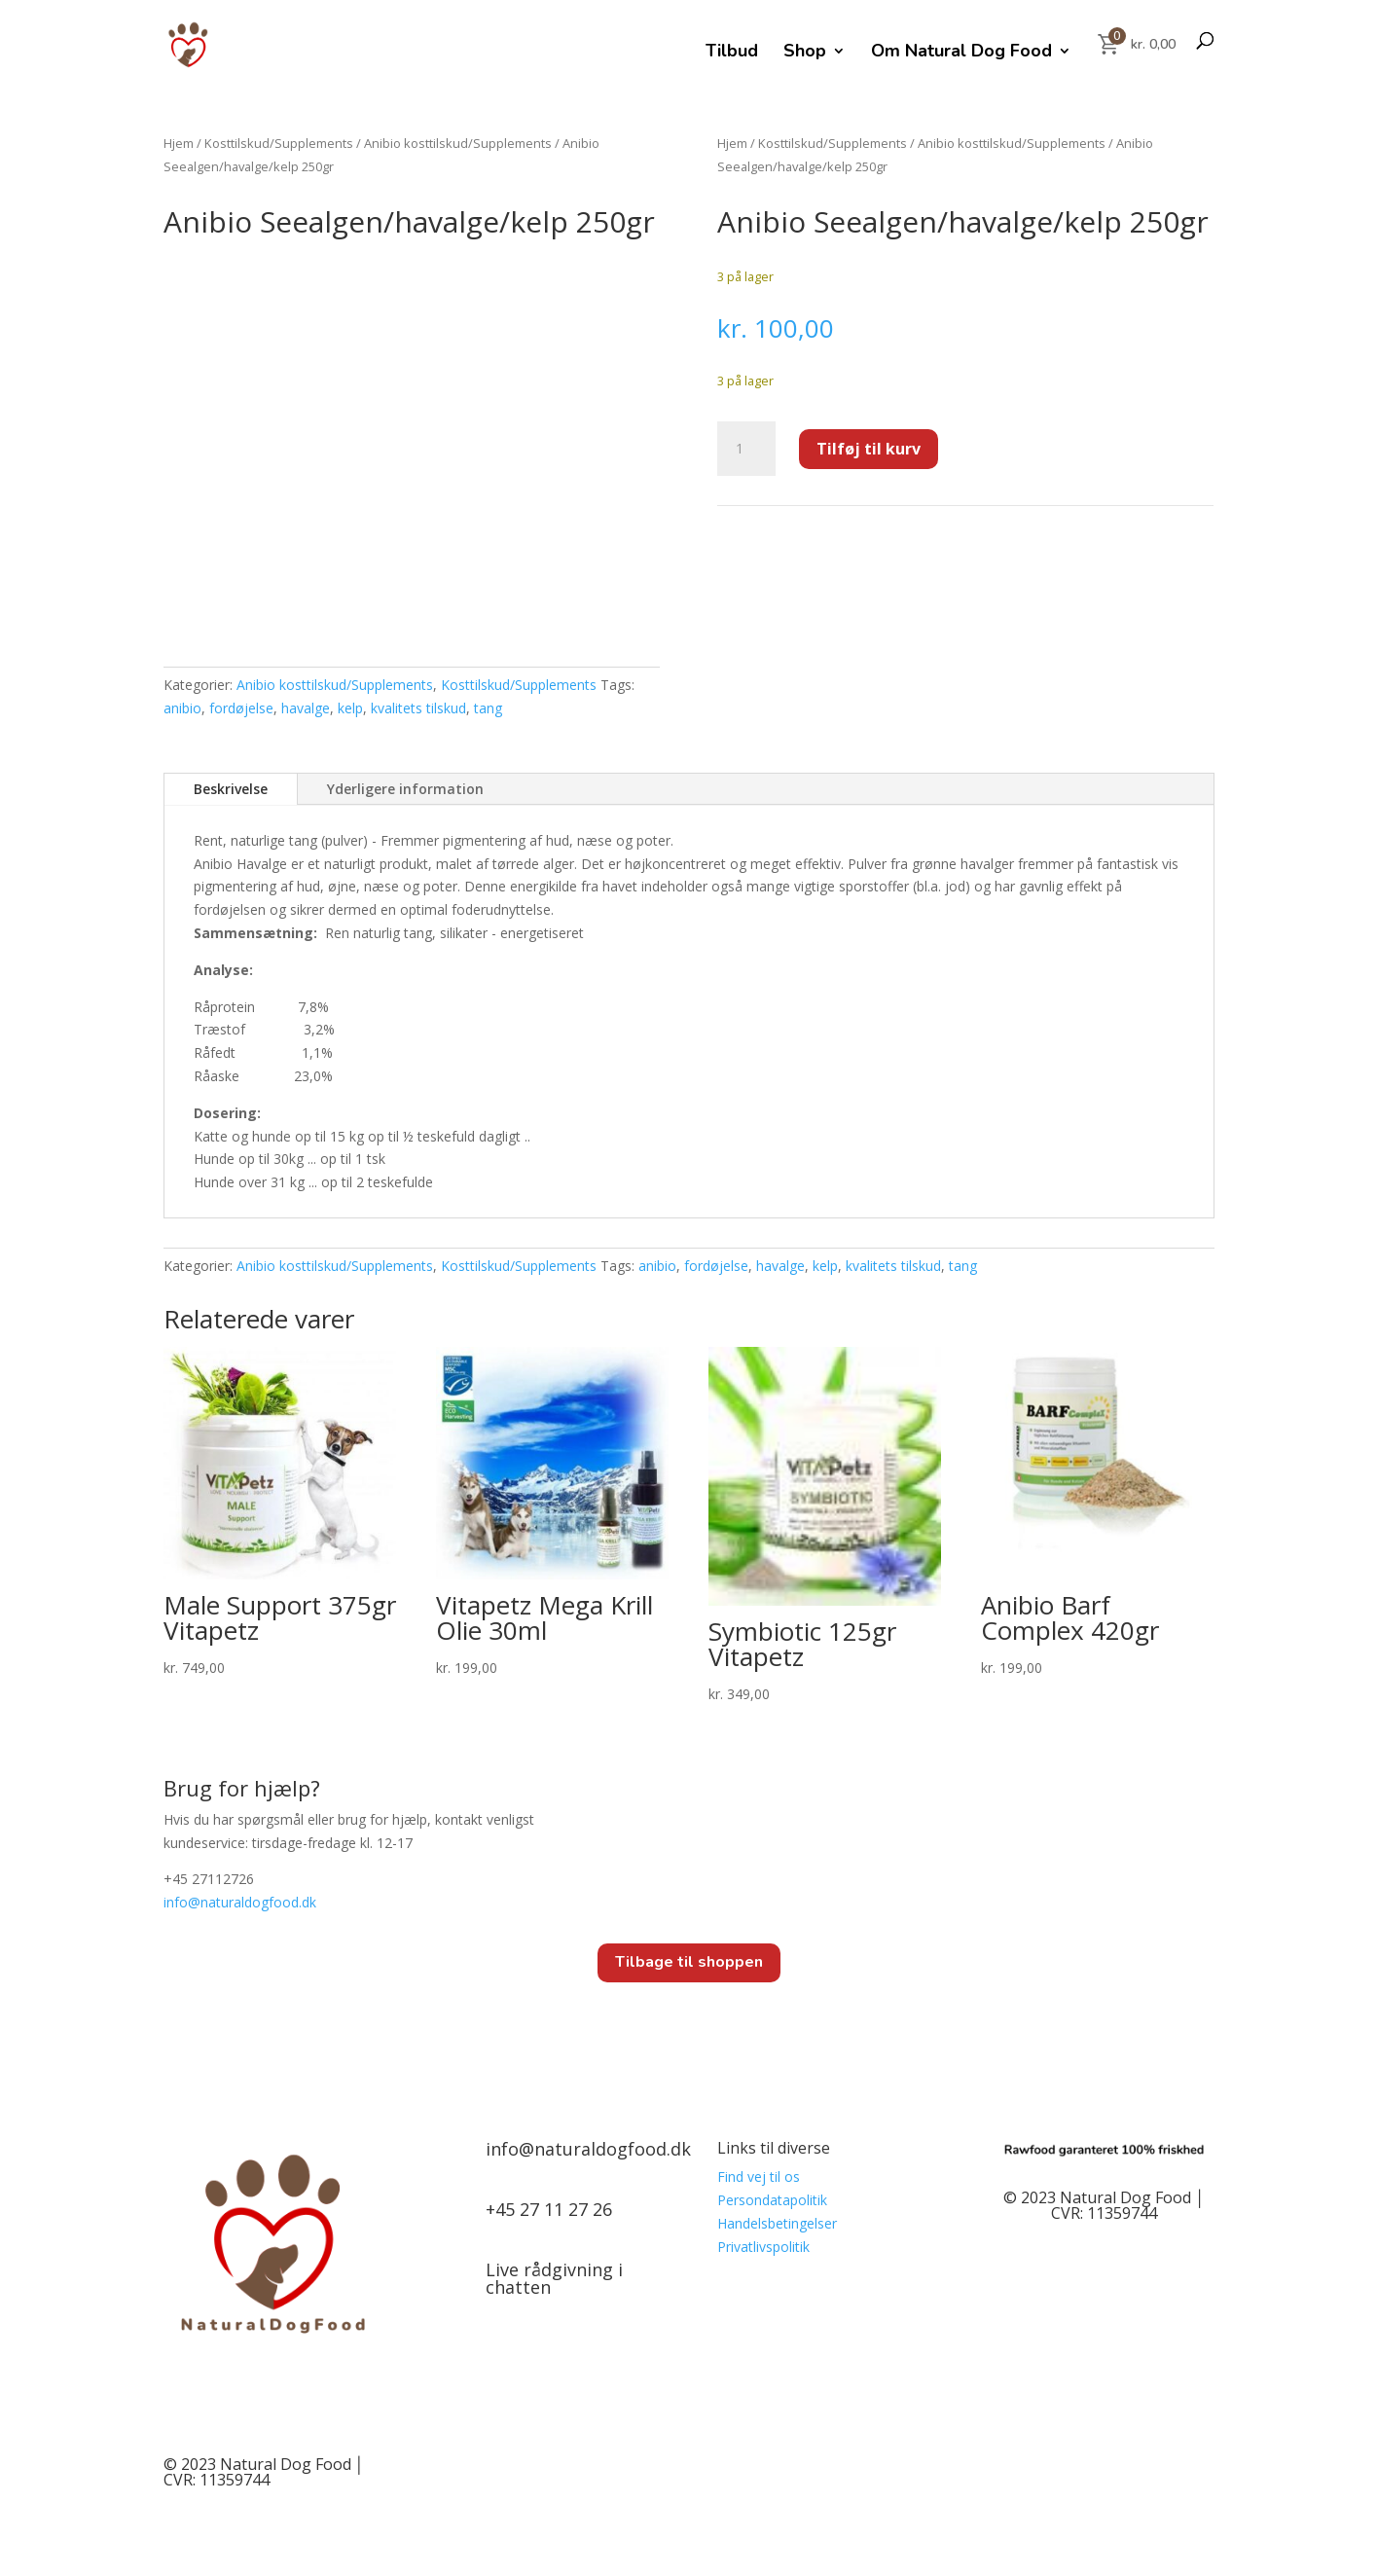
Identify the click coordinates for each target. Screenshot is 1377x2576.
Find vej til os (758, 2176)
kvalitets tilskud (418, 708)
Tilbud (732, 53)
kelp (350, 708)
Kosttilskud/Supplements (278, 143)
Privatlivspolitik (763, 2246)
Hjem (178, 143)
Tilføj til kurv (868, 448)
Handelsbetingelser (777, 2223)
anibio (182, 708)
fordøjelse (241, 708)
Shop (804, 53)
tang (488, 708)
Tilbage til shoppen (689, 1962)
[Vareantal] (746, 448)
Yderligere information (405, 789)
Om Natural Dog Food (961, 53)
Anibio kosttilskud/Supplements (458, 143)
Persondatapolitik (772, 2200)
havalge (305, 708)
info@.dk (239, 1902)
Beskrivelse (231, 789)
